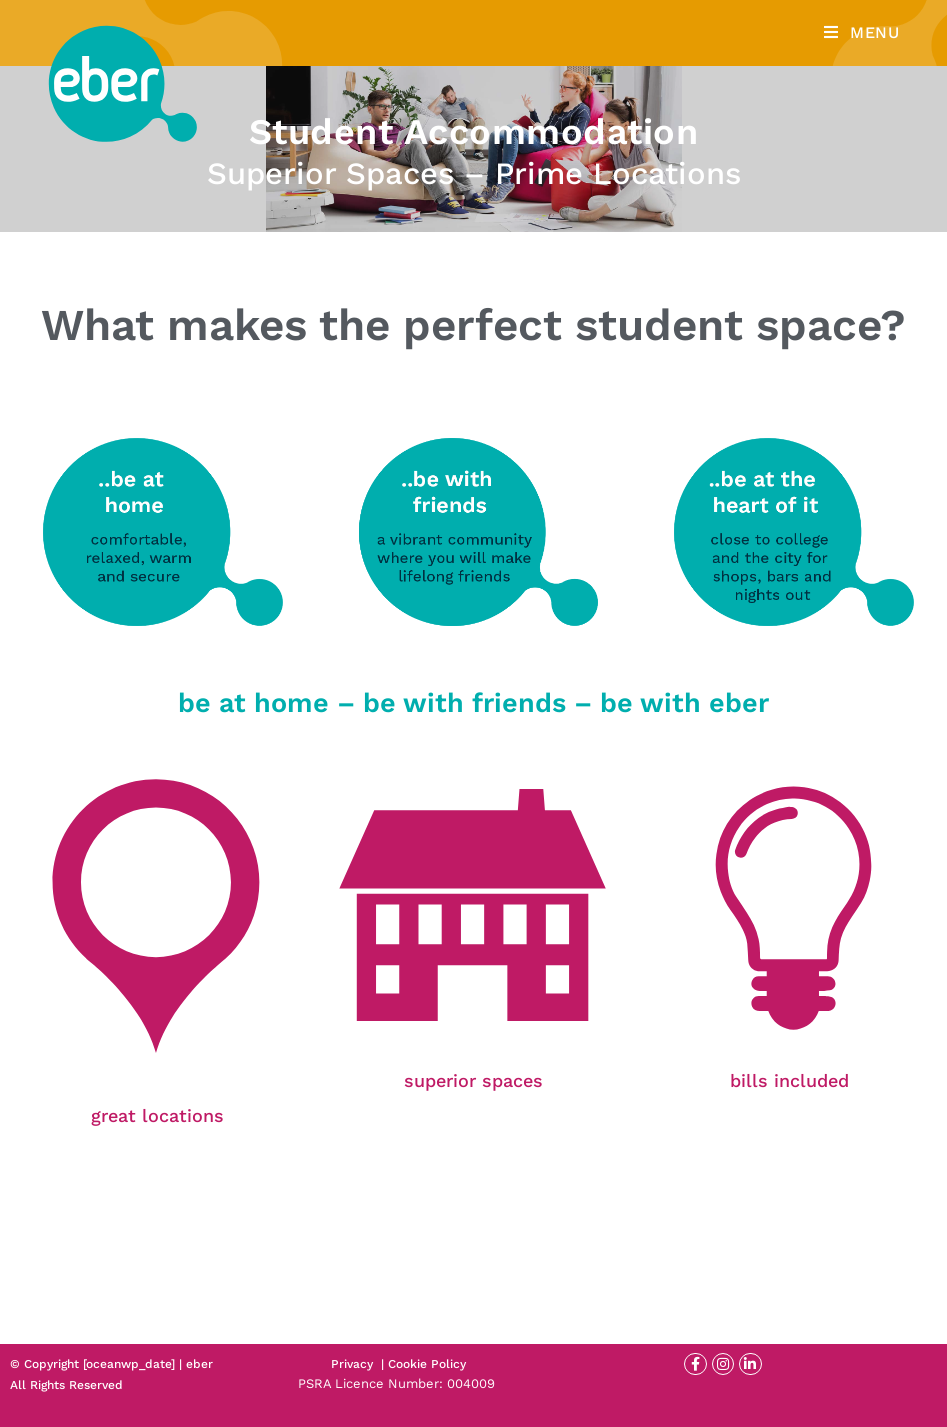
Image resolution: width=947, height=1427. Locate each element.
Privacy (352, 1364)
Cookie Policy (427, 1364)
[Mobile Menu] (862, 32)
